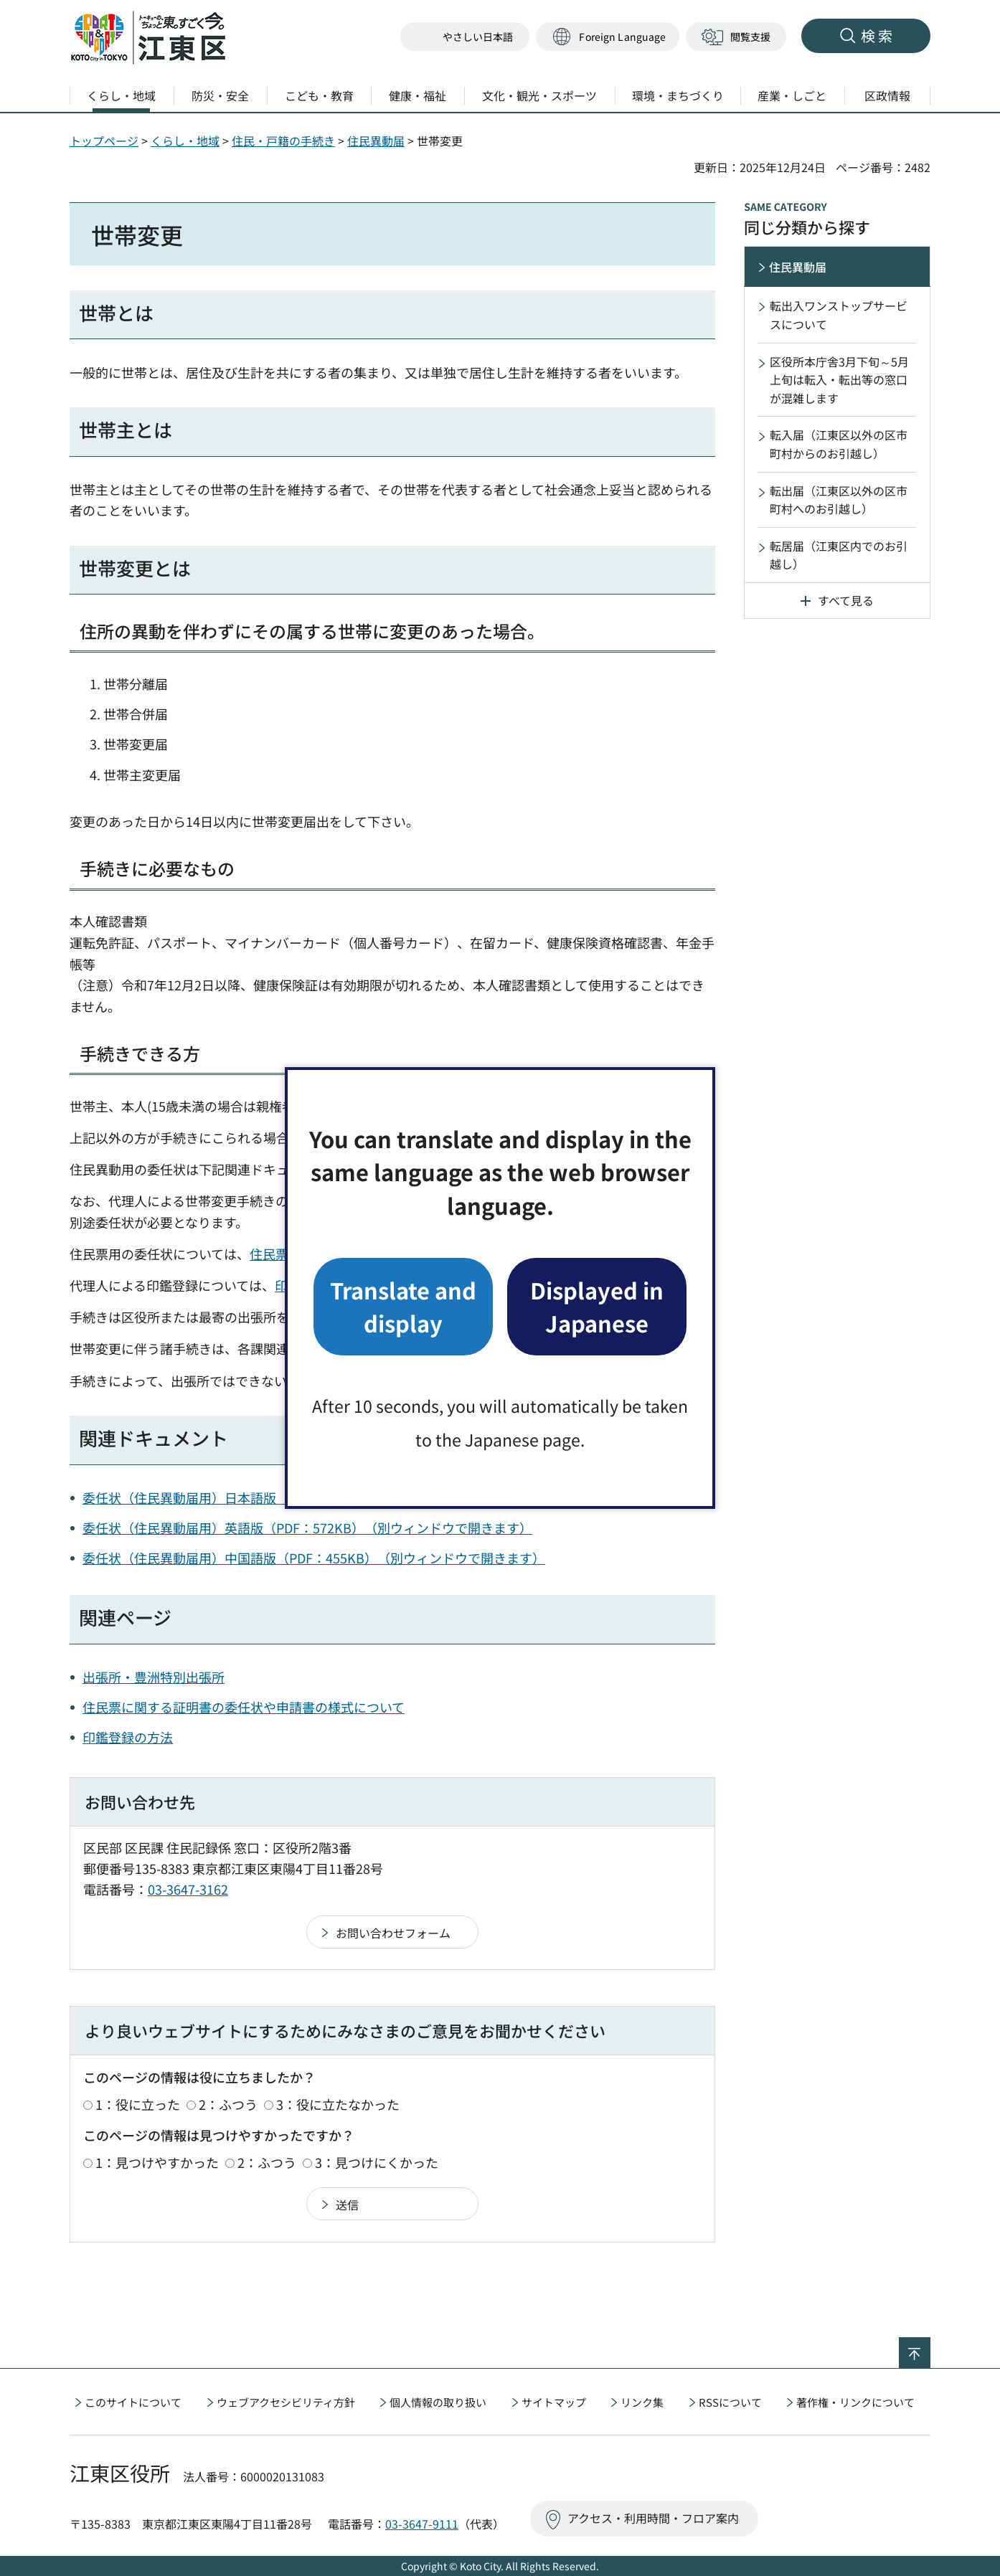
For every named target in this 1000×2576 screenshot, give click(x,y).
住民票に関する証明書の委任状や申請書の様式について (243, 1706)
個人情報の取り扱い (438, 2402)
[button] (607, 37)
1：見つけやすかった (157, 2162)
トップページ (104, 140)
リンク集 (642, 2402)
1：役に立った (137, 2104)
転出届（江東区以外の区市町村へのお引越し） (838, 500)
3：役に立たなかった (338, 2104)
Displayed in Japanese (597, 1306)
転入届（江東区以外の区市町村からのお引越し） (838, 444)
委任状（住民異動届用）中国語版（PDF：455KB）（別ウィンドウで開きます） (313, 1557)
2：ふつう (228, 2104)
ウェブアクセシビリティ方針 (286, 2402)
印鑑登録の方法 (127, 1737)
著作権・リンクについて (855, 2402)
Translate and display (403, 1306)
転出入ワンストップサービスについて (838, 315)
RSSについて (730, 2402)
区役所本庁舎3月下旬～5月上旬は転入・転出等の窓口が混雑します (839, 380)
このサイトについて (133, 2402)
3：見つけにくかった (376, 2162)
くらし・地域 (185, 140)
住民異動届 (376, 140)
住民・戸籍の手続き (283, 140)
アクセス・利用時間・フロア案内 (653, 2518)
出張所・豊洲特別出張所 (153, 1676)
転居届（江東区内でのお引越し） (838, 555)
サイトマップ (554, 2402)
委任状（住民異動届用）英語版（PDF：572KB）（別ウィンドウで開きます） (307, 1527)
